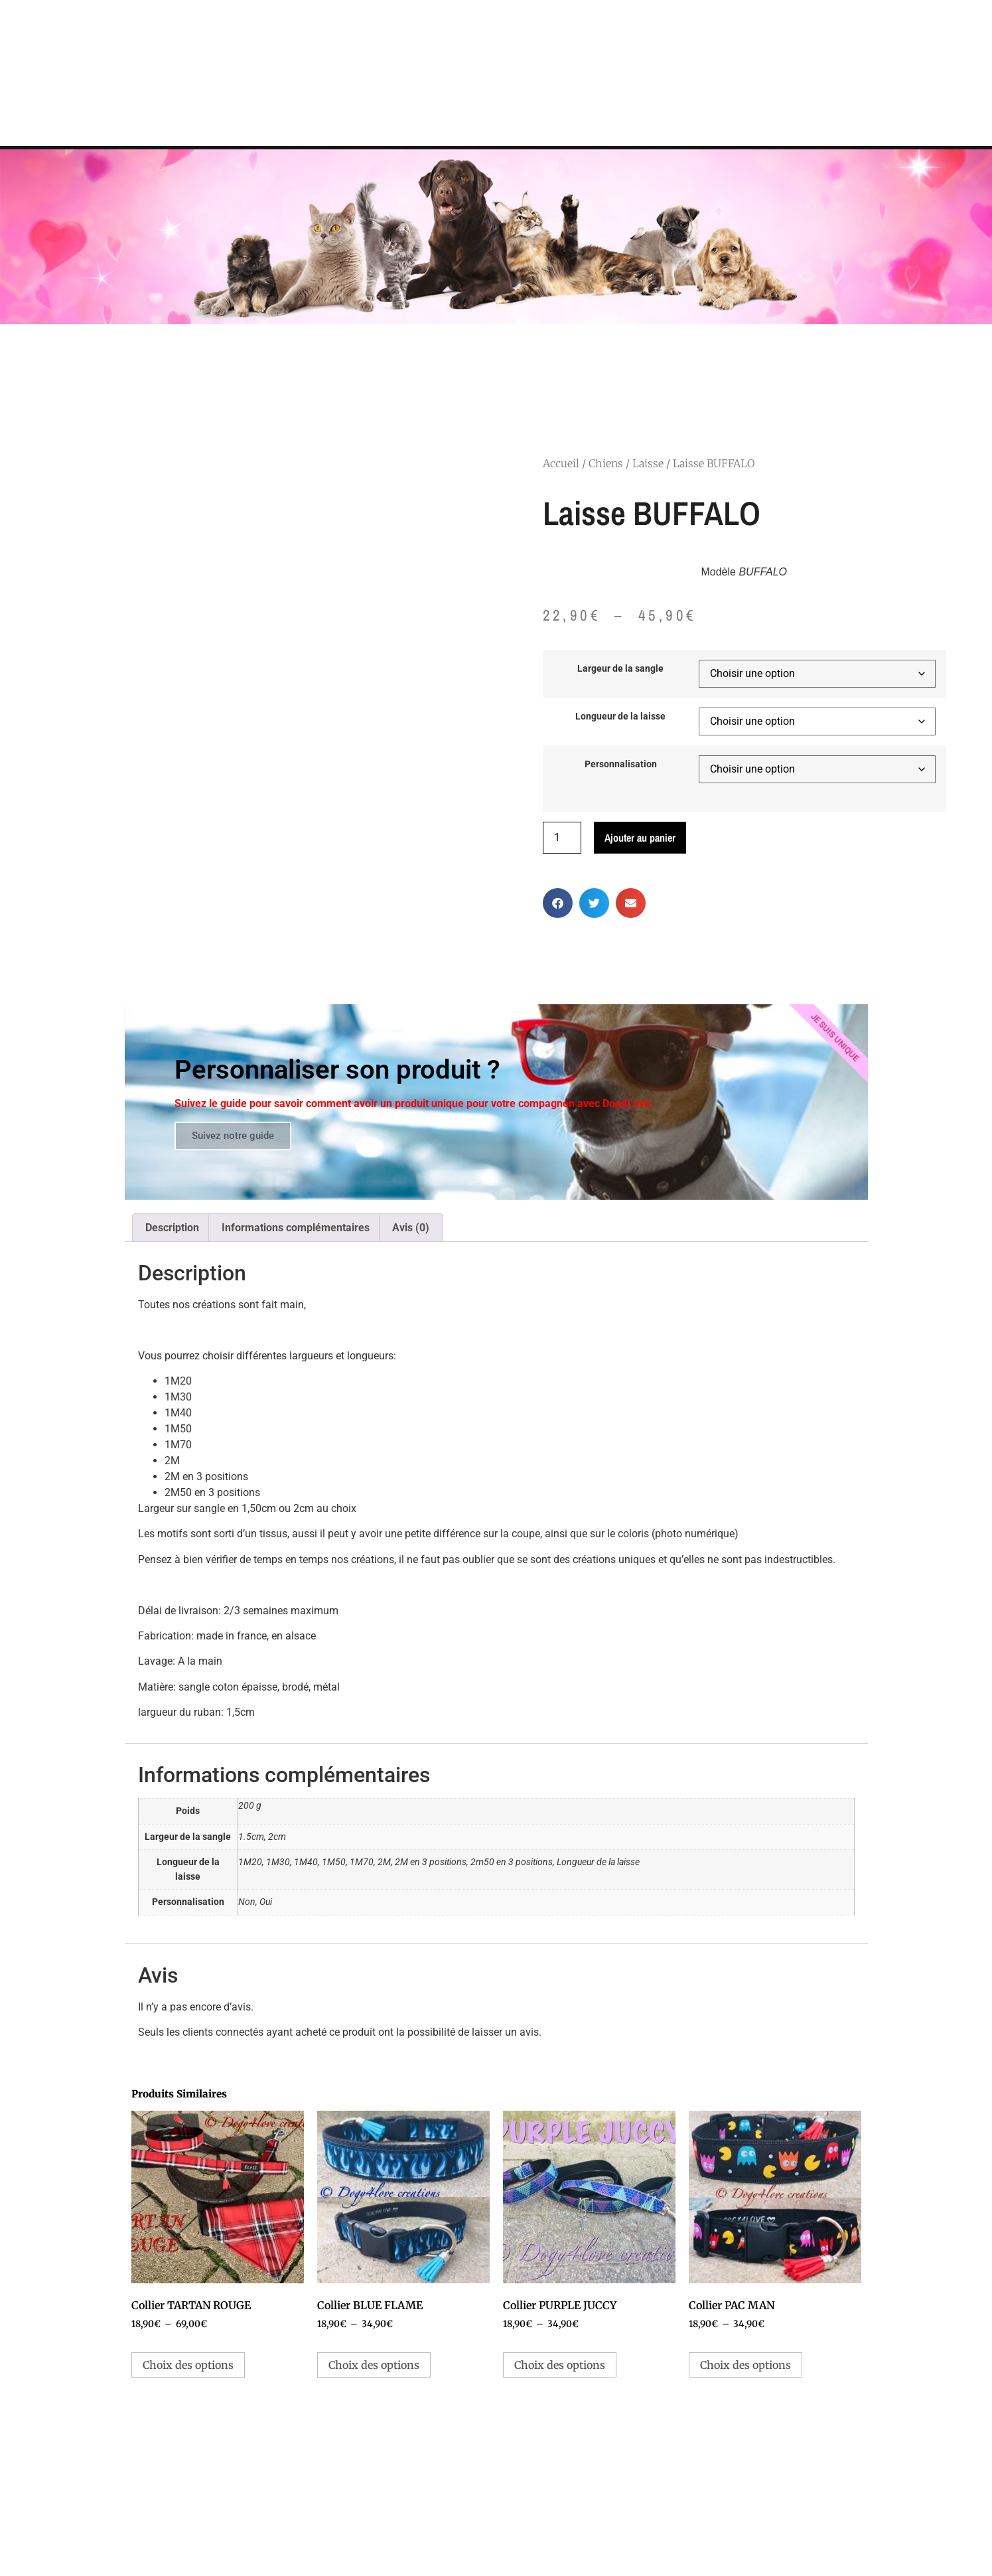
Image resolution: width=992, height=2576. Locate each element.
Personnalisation (621, 764)
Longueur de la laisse (620, 716)
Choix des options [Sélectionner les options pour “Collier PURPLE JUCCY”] (559, 2365)
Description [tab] (172, 1227)
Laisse (648, 463)
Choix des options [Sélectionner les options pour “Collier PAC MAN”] (745, 2365)
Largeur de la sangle (620, 669)
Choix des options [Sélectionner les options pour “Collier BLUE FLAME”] (373, 2365)
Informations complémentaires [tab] (296, 1227)
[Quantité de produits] (562, 838)
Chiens (606, 463)
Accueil (561, 463)
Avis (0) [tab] (410, 1227)
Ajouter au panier (639, 837)
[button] (558, 903)
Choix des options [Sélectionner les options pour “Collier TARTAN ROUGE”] (188, 2365)
